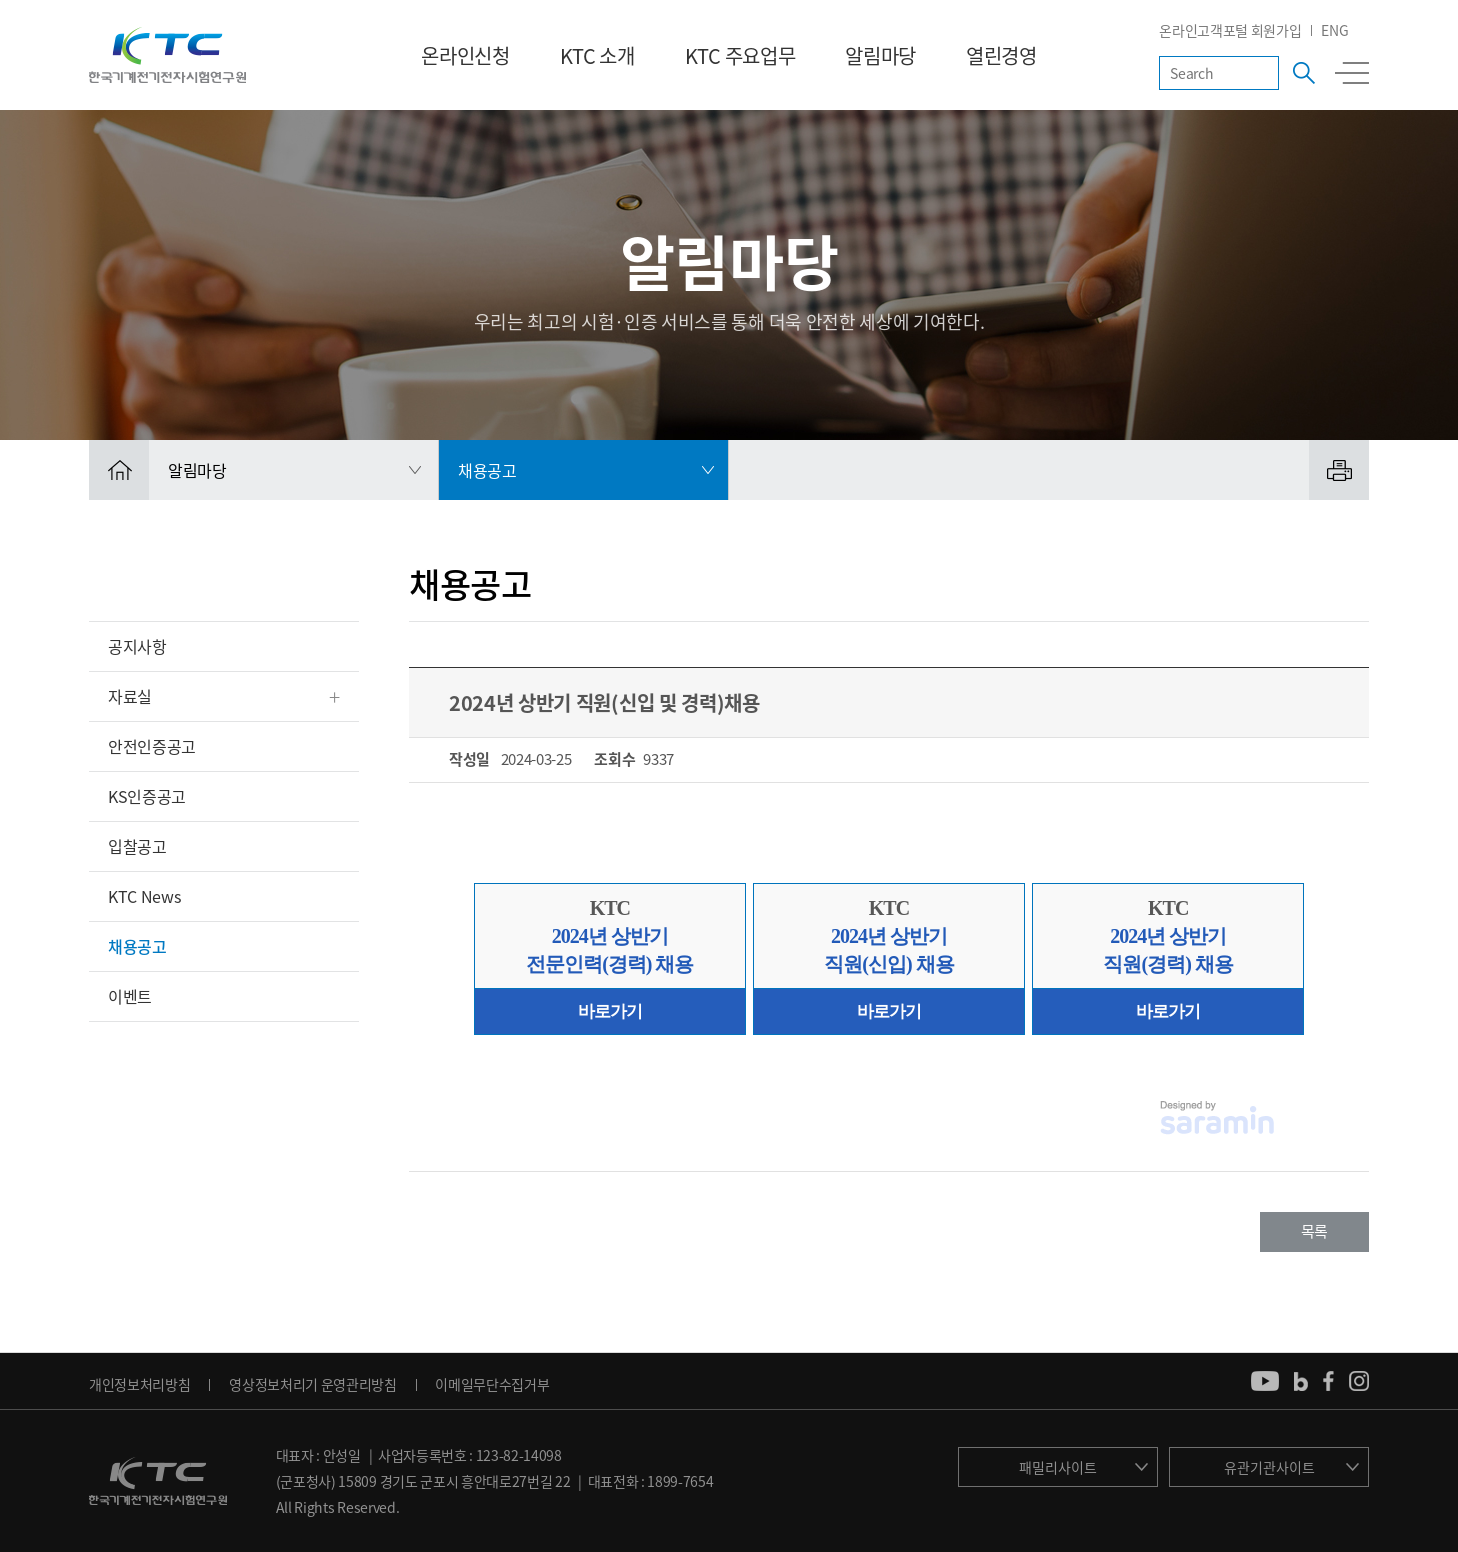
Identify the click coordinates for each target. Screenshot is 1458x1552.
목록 (1314, 1231)
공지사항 (137, 646)
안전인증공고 (152, 746)
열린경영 (1001, 55)
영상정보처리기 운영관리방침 (313, 1384)
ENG (1334, 30)
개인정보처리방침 (139, 1384)
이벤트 (130, 996)
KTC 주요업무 (740, 55)
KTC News (144, 896)
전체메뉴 (1352, 73)
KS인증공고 (147, 796)
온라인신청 (465, 55)
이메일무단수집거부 (492, 1384)
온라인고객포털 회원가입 (1230, 30)
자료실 (130, 696)
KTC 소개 (597, 55)
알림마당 (880, 55)
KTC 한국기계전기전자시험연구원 (167, 55)
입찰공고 (137, 846)
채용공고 (137, 946)
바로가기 (610, 1011)
